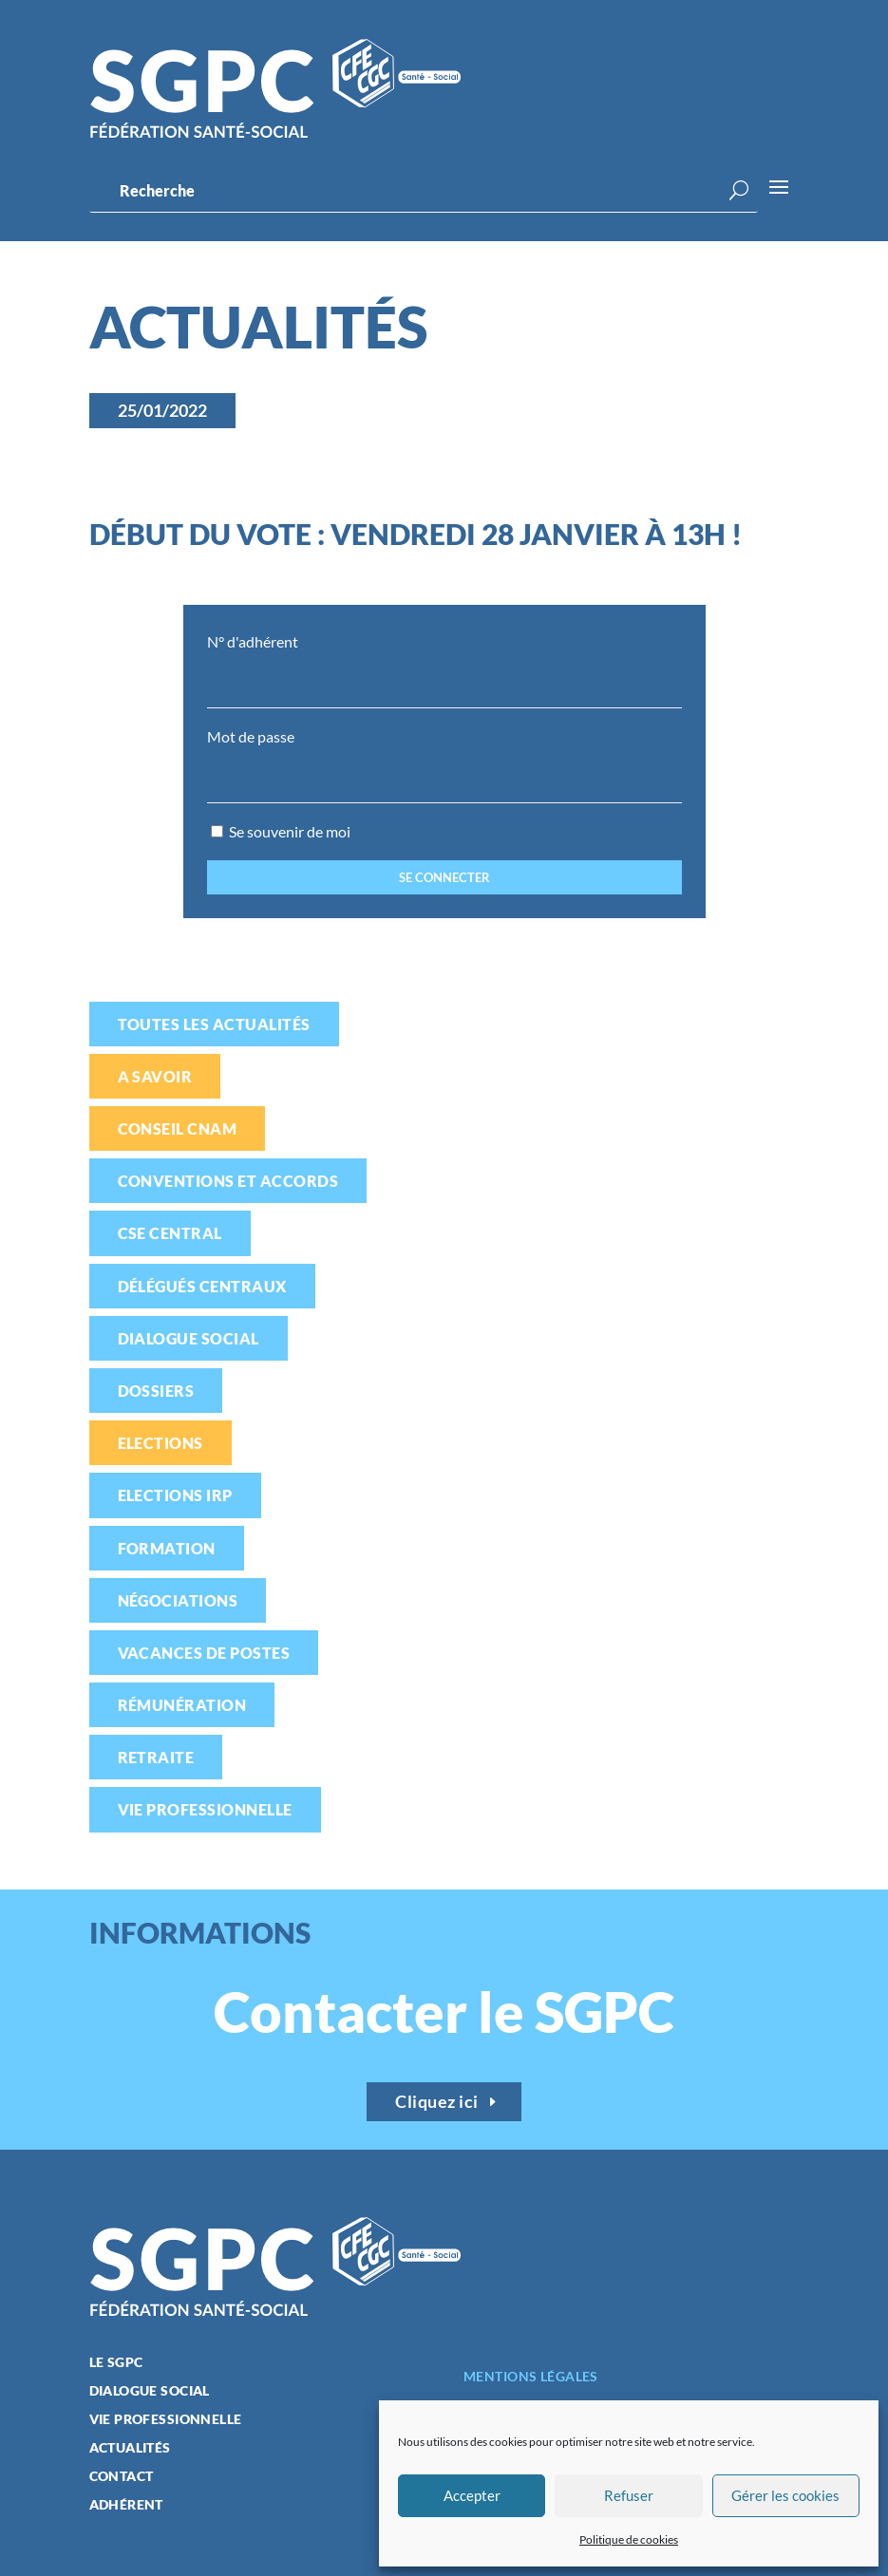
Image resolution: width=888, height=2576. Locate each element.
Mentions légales (530, 2376)
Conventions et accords (228, 1181)
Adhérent (126, 2505)
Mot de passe (250, 736)
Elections (160, 1443)
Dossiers (156, 1391)
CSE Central (170, 1233)
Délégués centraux (202, 1286)
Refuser (628, 2495)
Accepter (472, 2495)
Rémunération (182, 1705)
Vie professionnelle (205, 1809)
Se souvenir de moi (280, 831)
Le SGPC (116, 2363)
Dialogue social (188, 1338)
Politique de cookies (628, 2539)
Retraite (156, 1757)
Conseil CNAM (177, 1128)
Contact (121, 2477)
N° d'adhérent (252, 641)
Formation (167, 1548)
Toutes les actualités (214, 1024)
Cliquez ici (437, 2101)
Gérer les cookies (785, 2495)
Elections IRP (175, 1495)
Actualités (130, 2448)
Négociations (178, 1600)
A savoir (155, 1076)
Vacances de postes (204, 1653)
